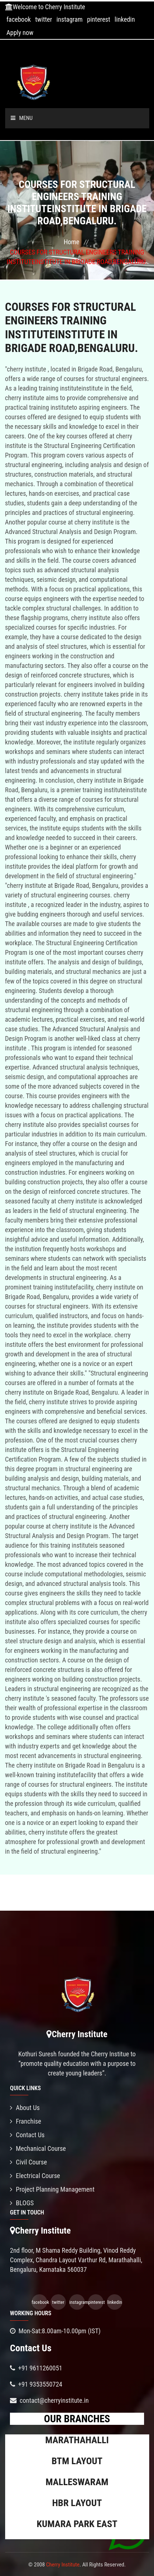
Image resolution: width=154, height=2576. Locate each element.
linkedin (125, 19)
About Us (25, 2107)
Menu (22, 118)
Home (71, 242)
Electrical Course (35, 2176)
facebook (18, 19)
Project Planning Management (52, 2189)
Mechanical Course (38, 2148)
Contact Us (27, 2135)
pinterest (98, 19)
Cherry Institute (63, 2564)
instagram (69, 19)
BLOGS (22, 2203)
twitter (43, 19)
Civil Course (28, 2162)
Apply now (19, 32)
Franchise (25, 2121)
